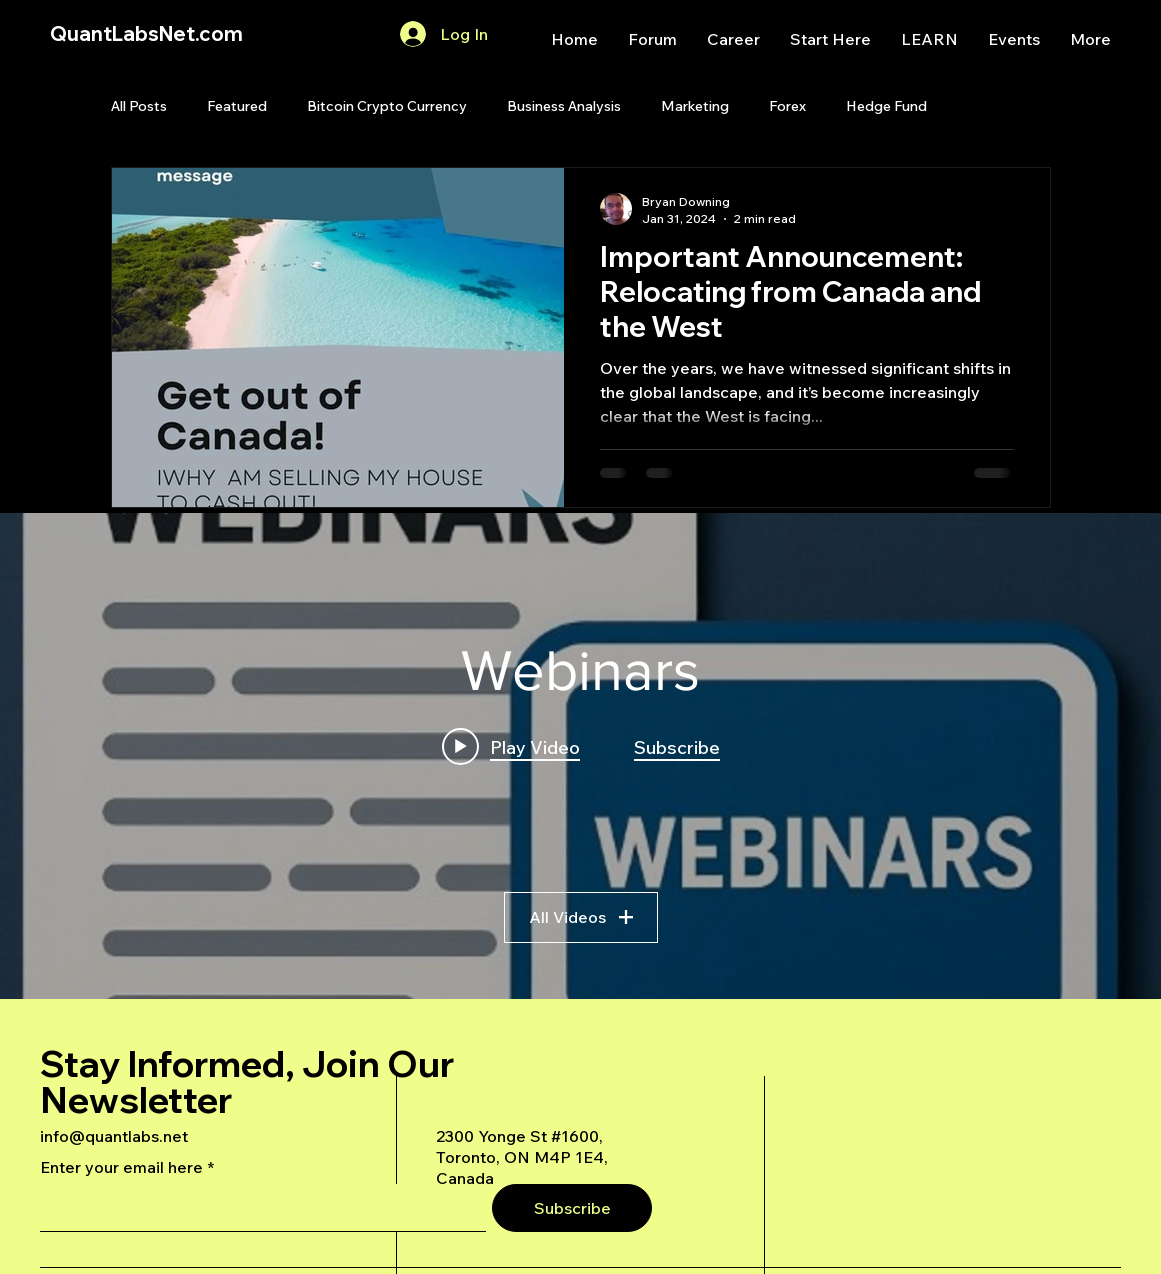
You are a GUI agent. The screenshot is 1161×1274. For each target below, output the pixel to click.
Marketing (695, 106)
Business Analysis (564, 106)
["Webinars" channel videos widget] (580, 756)
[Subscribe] (572, 1208)
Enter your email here (121, 1167)
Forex (787, 106)
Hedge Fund (886, 106)
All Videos (581, 917)
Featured (237, 106)
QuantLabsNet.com (146, 33)
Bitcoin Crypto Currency (387, 106)
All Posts (139, 106)
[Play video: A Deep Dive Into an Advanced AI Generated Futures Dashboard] (511, 746)
